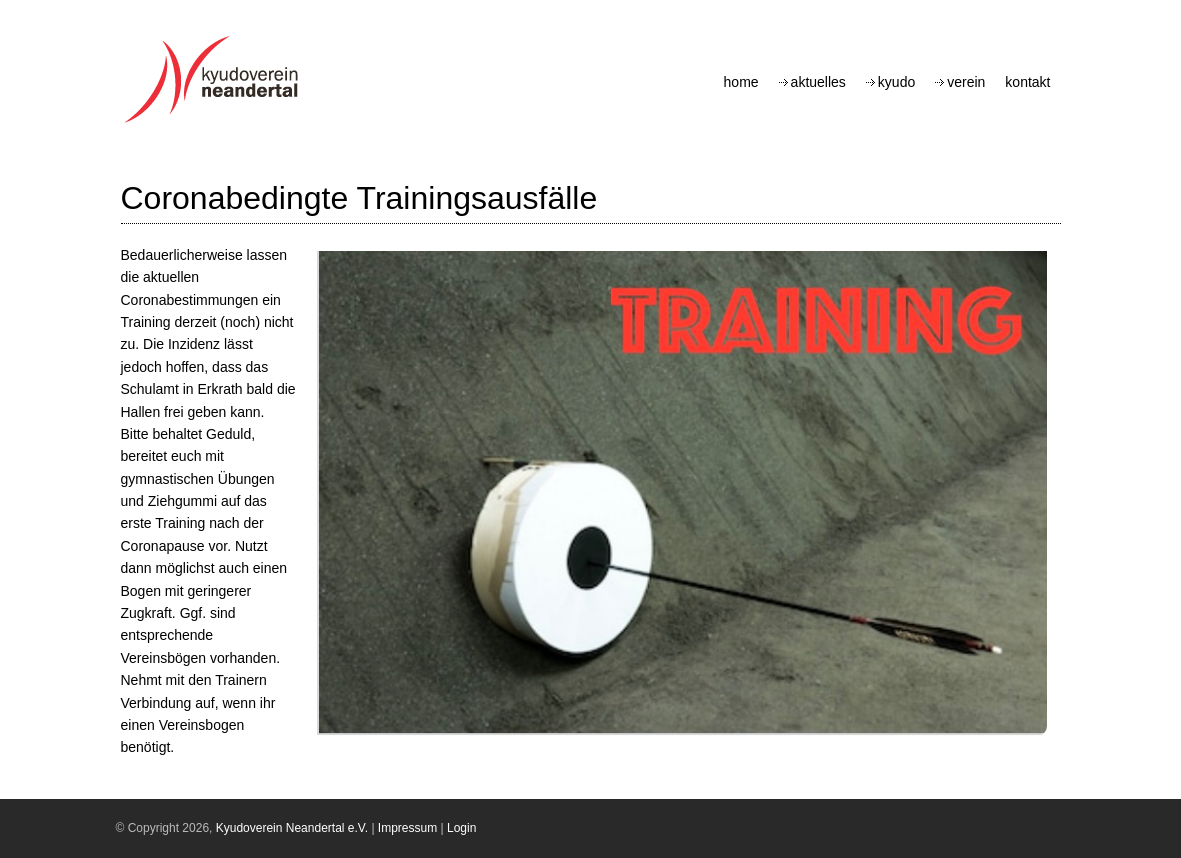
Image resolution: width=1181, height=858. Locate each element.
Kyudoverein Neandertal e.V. (292, 828)
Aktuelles (818, 82)
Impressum (407, 828)
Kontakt (1027, 82)
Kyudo (896, 82)
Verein (966, 82)
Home (741, 82)
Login (461, 828)
